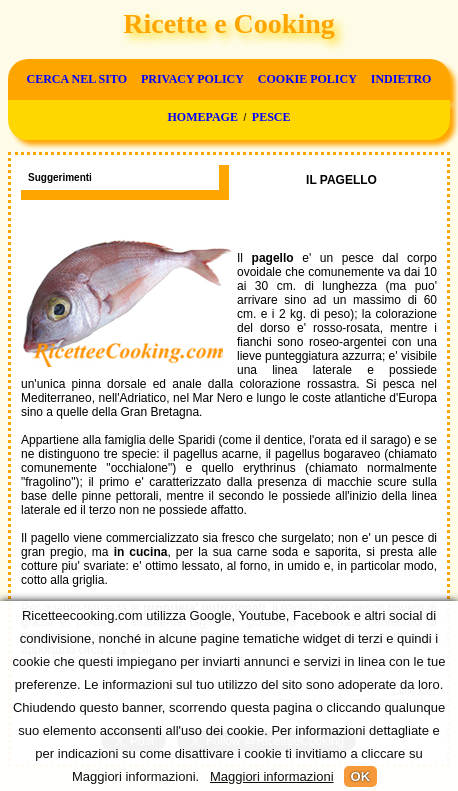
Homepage (202, 117)
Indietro (401, 79)
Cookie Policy (307, 79)
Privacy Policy (192, 79)
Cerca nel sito (77, 79)
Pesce (271, 117)
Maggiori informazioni (272, 776)
